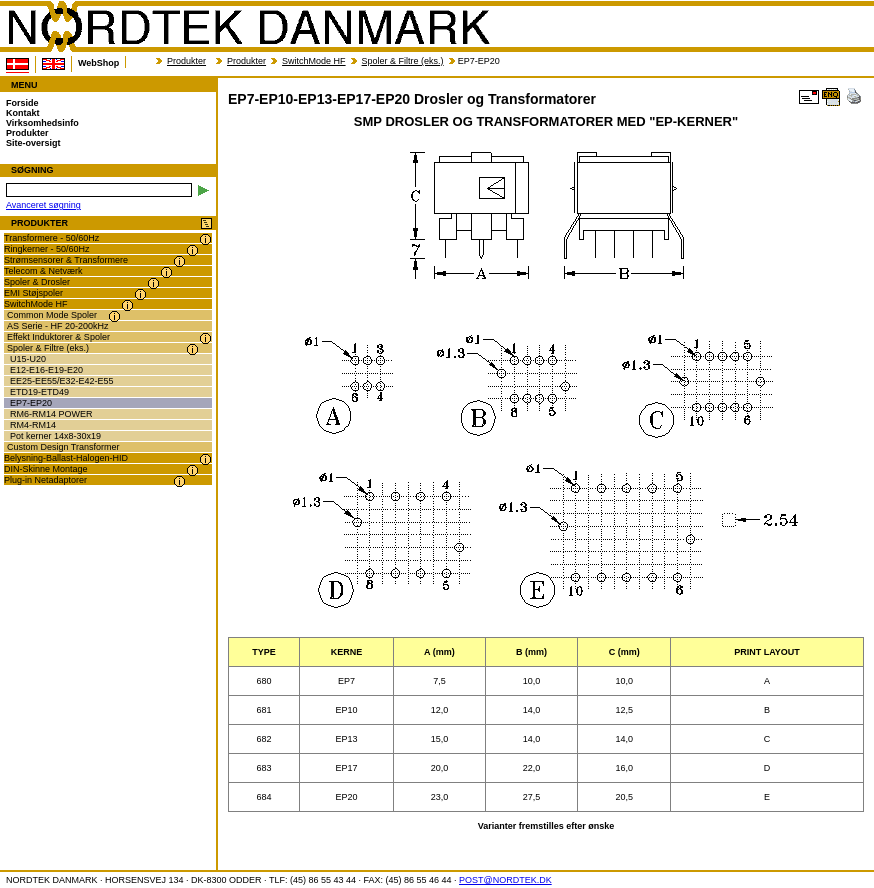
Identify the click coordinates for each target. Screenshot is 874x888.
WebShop (98, 63)
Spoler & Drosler (37, 282)
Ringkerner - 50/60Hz (47, 249)
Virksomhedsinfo (42, 123)
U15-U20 (28, 359)
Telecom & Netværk (43, 271)
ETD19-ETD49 (39, 392)
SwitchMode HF (314, 61)
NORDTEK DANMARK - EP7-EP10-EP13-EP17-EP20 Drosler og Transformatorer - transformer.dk (248, 27)
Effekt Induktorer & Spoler (58, 337)
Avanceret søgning (43, 205)
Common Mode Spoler (52, 315)
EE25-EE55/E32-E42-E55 (62, 381)
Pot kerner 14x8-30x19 (55, 436)
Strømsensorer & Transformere (66, 260)
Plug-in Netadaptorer (45, 480)
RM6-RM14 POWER (51, 414)
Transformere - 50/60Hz (51, 238)
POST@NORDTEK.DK (505, 880)
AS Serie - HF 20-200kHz (58, 326)
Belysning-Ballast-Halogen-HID (66, 458)
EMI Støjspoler (33, 293)
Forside (22, 103)
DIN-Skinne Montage (46, 469)
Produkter (186, 61)
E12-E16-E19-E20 (46, 370)
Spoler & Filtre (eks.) (403, 61)
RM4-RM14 (33, 425)
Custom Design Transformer (63, 447)
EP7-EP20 (31, 403)
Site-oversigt (33, 143)
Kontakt (23, 113)
